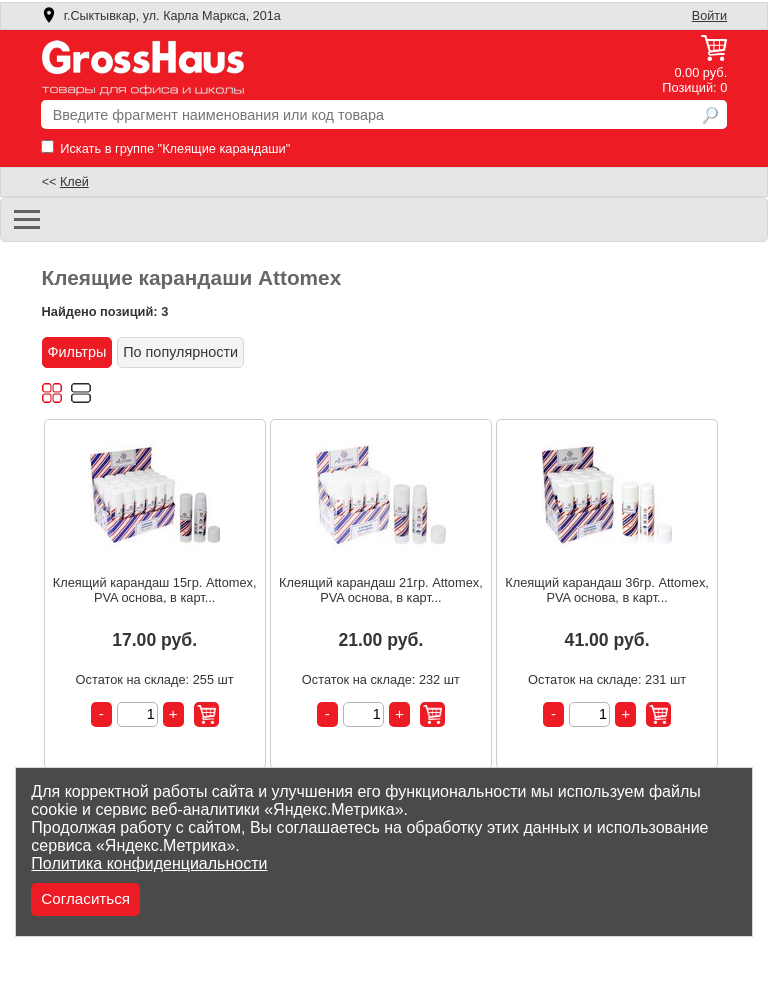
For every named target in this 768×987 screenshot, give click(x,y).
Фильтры (77, 352)
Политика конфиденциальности (149, 863)
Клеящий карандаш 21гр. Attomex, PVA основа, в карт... (381, 590)
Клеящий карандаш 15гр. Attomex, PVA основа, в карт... (155, 590)
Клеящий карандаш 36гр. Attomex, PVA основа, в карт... (607, 590)
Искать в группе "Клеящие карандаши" (166, 148)
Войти (709, 16)
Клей (74, 182)
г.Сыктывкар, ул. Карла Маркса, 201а (161, 16)
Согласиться (85, 898)
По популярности (180, 352)
